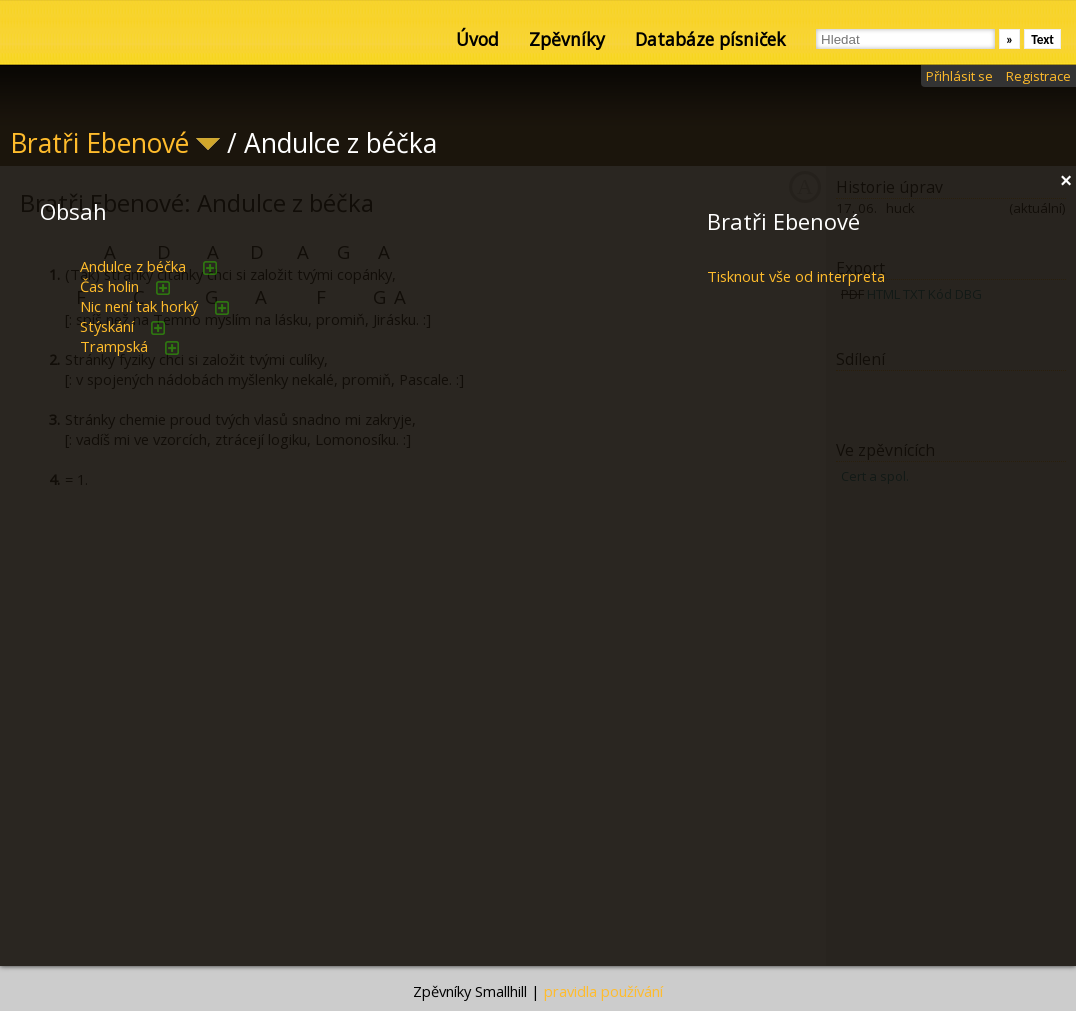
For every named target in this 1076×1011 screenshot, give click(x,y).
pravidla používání (603, 991)
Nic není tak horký (139, 306)
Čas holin (109, 286)
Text (1042, 39)
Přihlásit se (959, 76)
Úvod (477, 39)
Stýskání (107, 326)
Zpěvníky (567, 39)
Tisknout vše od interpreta (796, 276)
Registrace (1038, 76)
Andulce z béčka (133, 266)
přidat (210, 268)
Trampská (114, 346)
